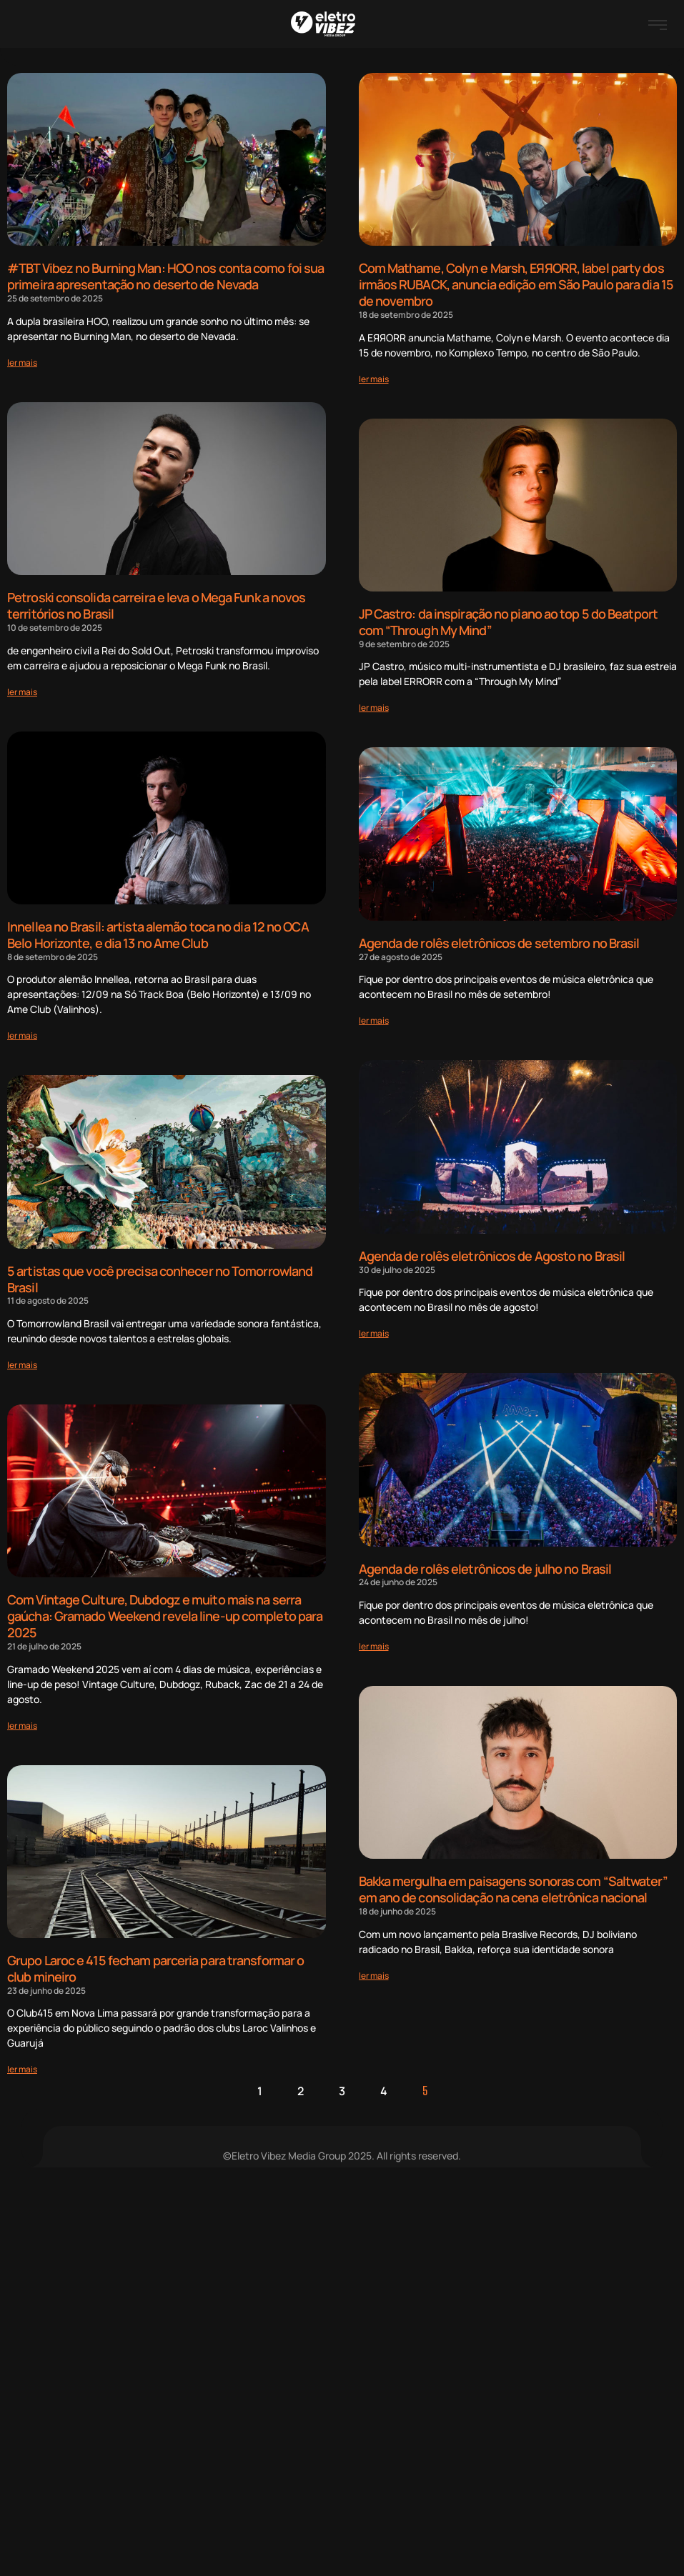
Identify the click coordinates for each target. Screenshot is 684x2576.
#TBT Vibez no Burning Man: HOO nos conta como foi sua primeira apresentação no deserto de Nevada (165, 276)
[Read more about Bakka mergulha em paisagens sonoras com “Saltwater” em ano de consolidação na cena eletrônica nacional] (374, 1973)
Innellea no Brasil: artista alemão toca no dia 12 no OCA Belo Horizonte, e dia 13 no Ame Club (158, 933)
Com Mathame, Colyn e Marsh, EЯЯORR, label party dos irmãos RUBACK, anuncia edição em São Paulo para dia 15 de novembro (516, 284)
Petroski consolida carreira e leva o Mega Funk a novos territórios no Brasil (156, 604)
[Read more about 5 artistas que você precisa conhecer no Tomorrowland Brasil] (22, 1363)
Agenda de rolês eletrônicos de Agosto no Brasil (492, 1253)
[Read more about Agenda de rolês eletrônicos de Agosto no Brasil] (374, 1332)
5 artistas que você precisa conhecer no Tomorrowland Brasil (159, 1277)
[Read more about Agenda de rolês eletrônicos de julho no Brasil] (374, 1644)
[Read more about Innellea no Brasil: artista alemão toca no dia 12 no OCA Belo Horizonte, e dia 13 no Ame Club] (22, 1034)
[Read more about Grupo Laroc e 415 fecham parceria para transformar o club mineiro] (22, 2066)
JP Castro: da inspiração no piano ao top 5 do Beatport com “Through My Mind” (508, 621)
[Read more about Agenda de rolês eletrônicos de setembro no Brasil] (374, 1019)
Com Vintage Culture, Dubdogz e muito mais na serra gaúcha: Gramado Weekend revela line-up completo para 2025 (164, 1613)
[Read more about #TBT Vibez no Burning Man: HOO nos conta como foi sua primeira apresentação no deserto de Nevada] (22, 362)
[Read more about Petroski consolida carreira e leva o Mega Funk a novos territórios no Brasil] (22, 690)
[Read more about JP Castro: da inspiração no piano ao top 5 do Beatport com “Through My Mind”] (374, 707)
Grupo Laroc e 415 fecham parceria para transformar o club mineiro (155, 1965)
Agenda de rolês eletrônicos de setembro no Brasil (499, 941)
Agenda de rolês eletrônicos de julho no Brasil (485, 1566)
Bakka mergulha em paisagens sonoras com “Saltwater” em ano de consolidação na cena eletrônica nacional (513, 1887)
